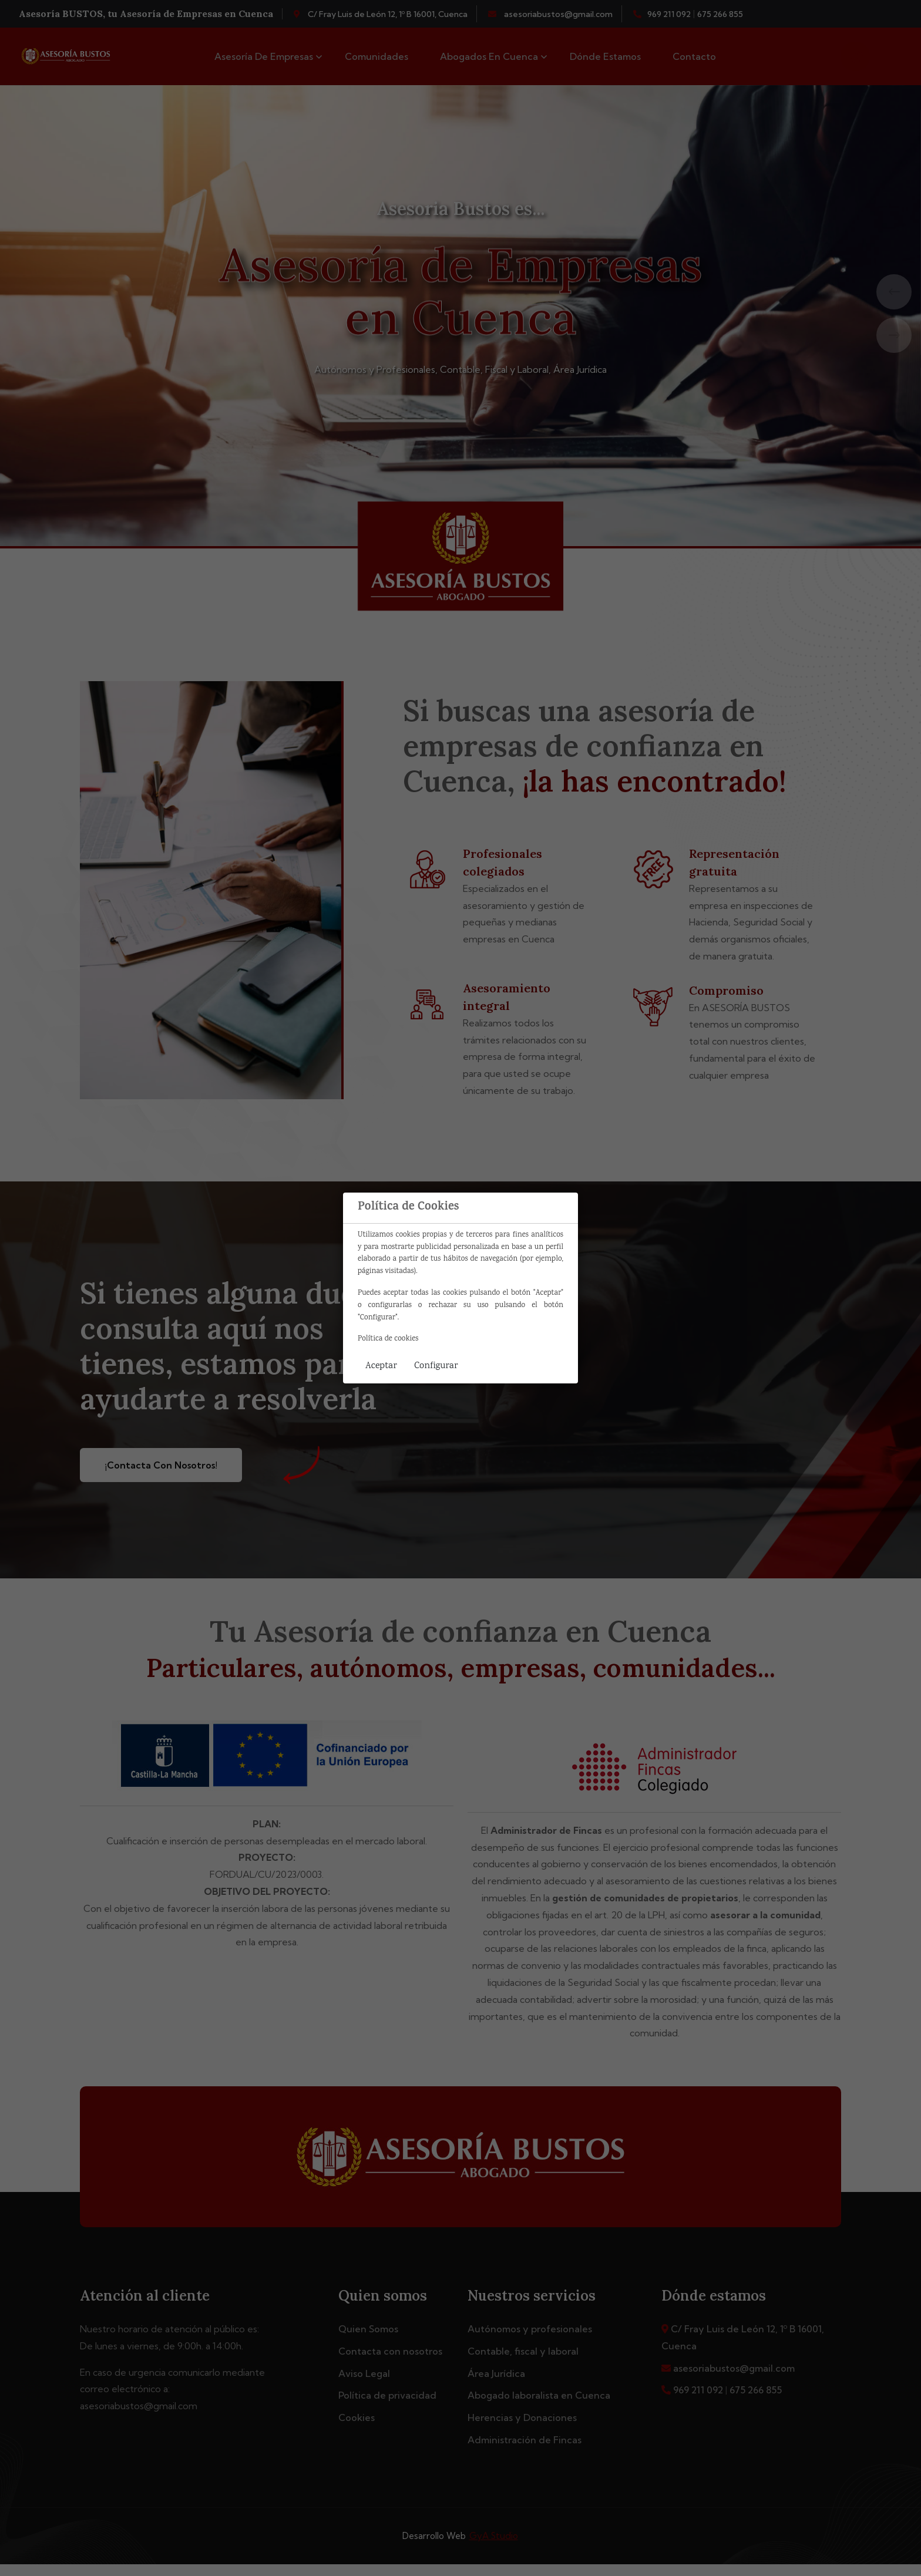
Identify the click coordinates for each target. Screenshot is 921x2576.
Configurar (436, 1366)
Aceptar (381, 1366)
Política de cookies (388, 1339)
